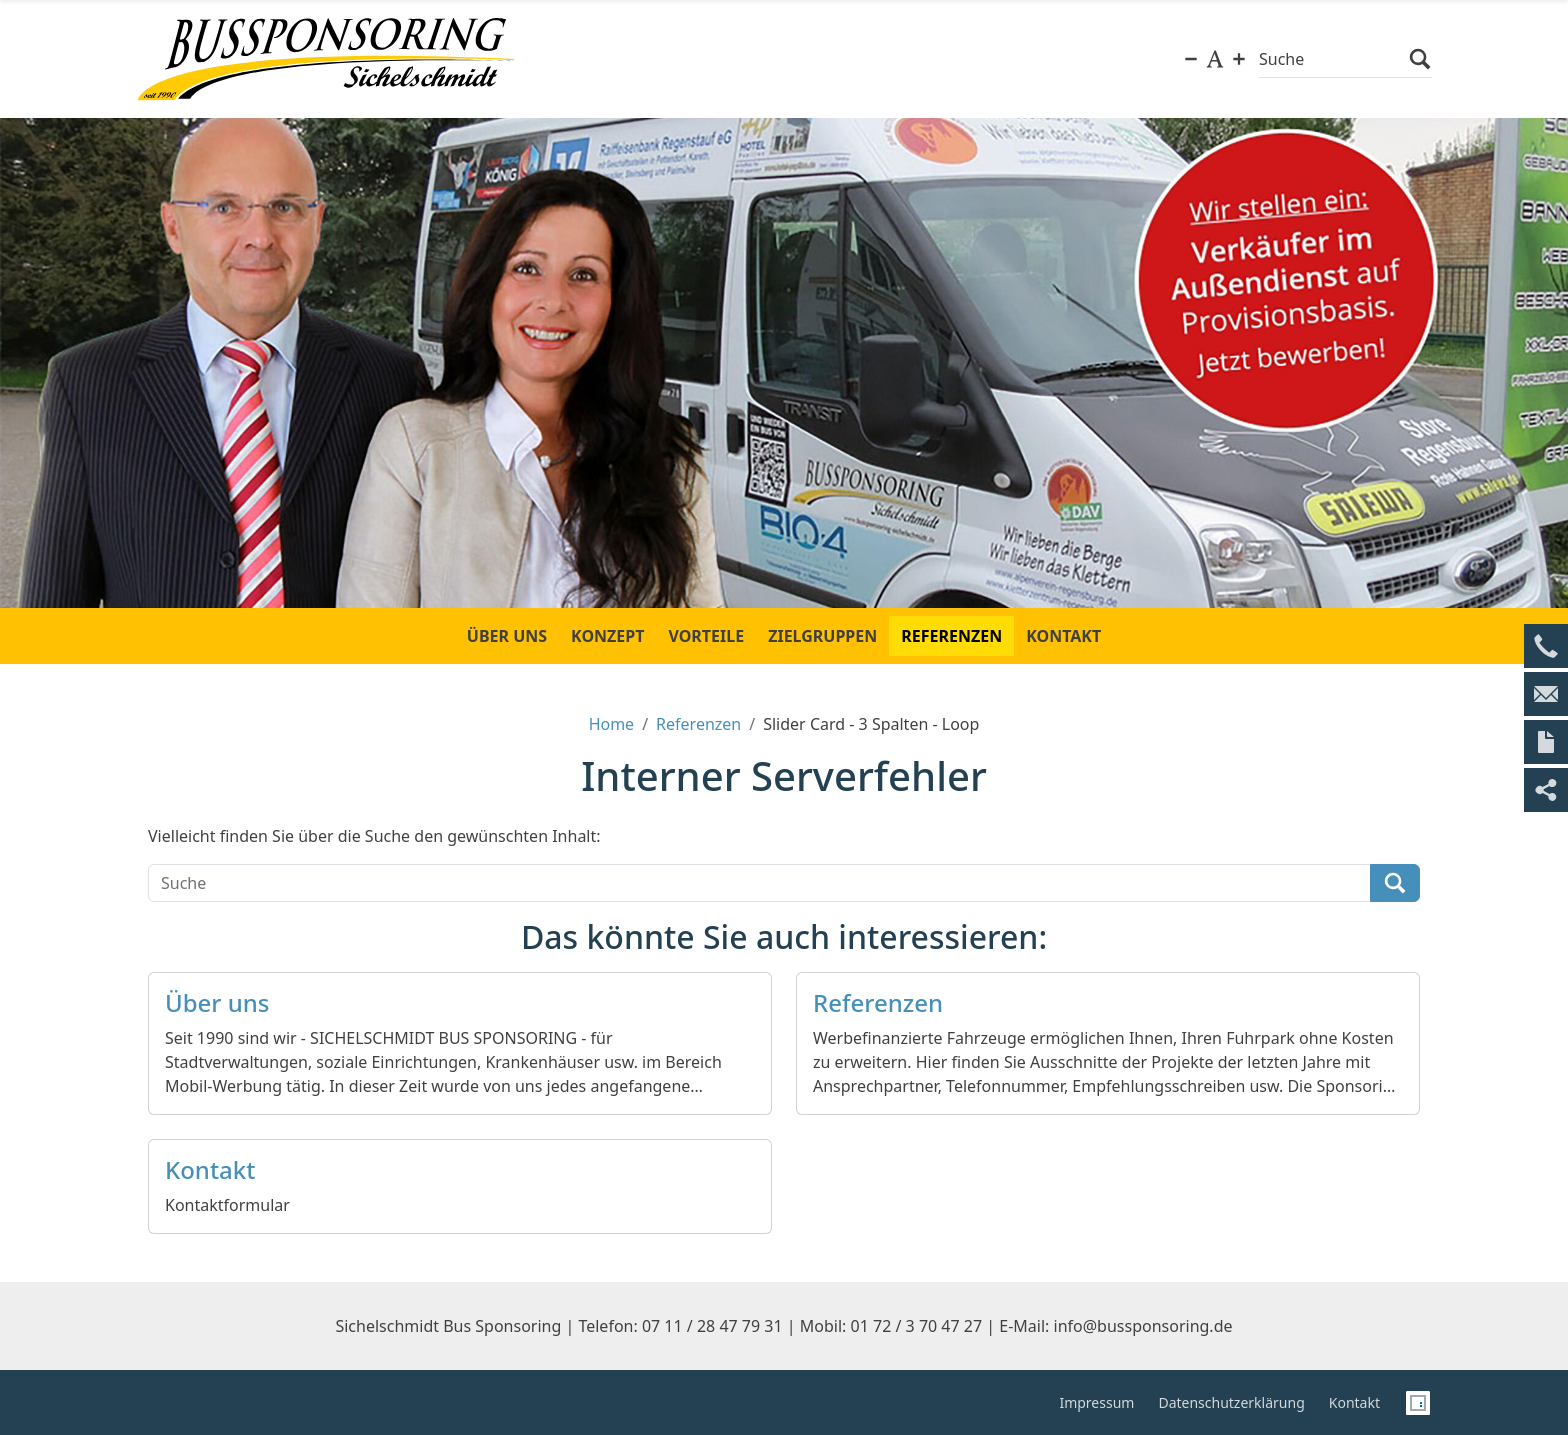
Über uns (217, 1003)
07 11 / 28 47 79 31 (712, 1326)
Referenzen (698, 724)
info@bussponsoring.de (1143, 1326)
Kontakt (210, 1170)
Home (612, 724)
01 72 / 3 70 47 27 (917, 1326)
